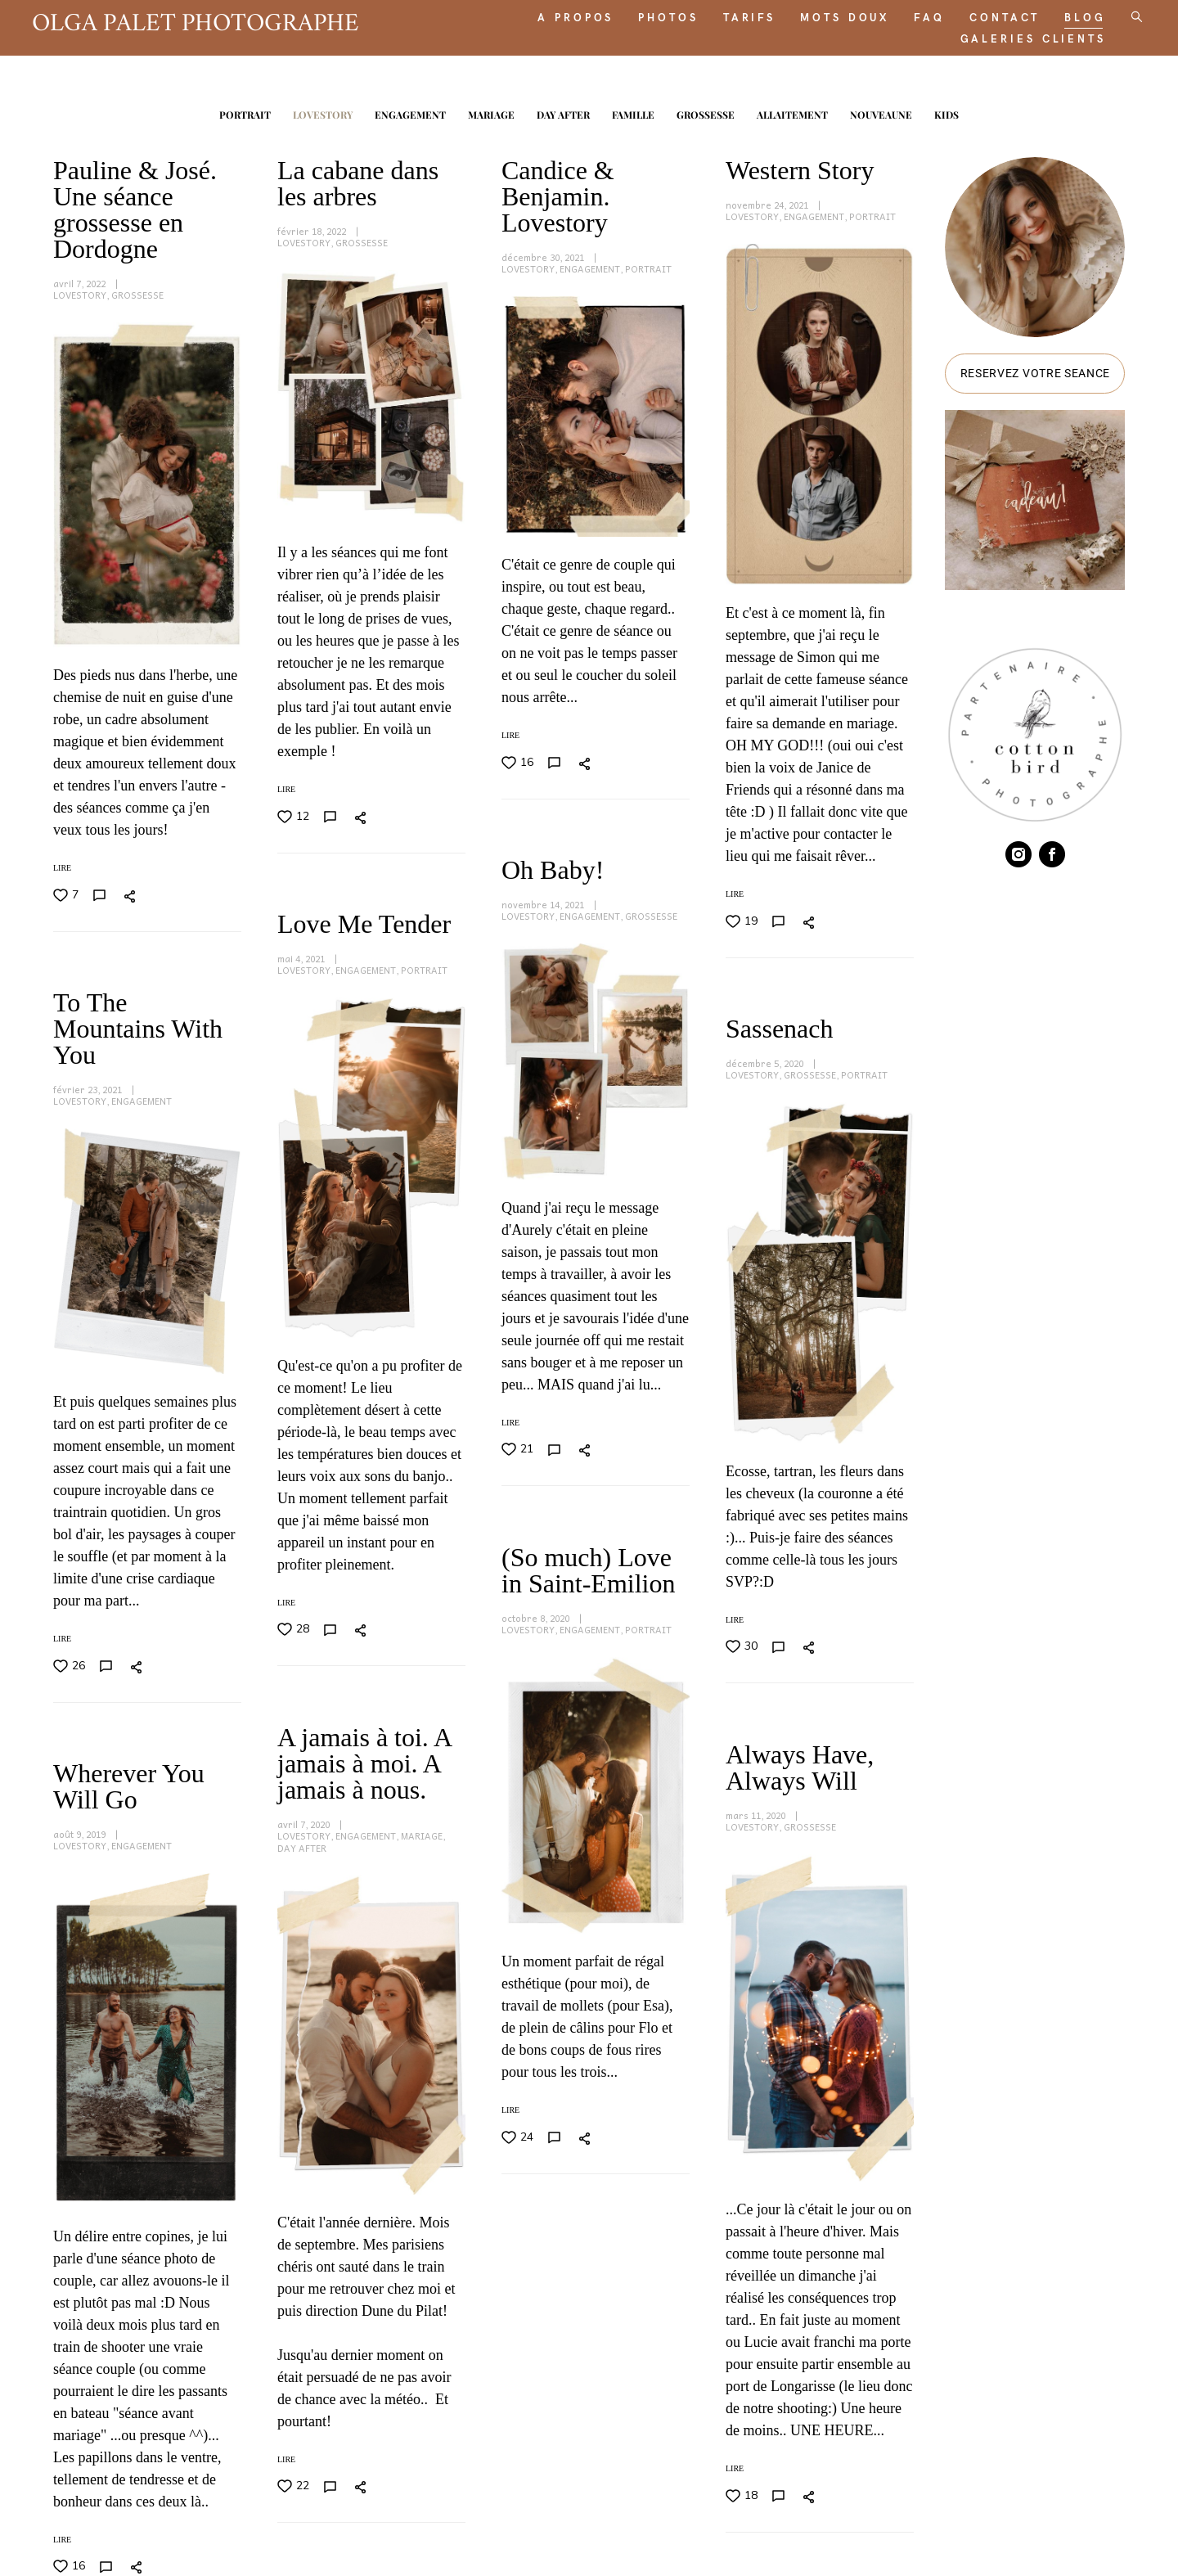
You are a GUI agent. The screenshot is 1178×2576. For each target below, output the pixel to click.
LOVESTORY (324, 110)
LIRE (286, 784)
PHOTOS (647, 14)
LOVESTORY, (82, 290)
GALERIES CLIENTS (1012, 36)
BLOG (1064, 14)
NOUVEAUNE (882, 110)
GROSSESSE (707, 110)
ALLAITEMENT (793, 110)
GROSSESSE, (812, 917)
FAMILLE (634, 110)
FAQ (908, 14)
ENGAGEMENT (411, 110)
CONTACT (983, 14)
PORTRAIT (246, 110)
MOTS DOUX (823, 14)
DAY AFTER (564, 110)
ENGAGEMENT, (592, 264)
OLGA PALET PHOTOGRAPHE (216, 20)
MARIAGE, (647, 1550)
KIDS (946, 110)
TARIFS (728, 14)
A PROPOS (554, 14)
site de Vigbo (1094, 2536)
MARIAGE (492, 110)
